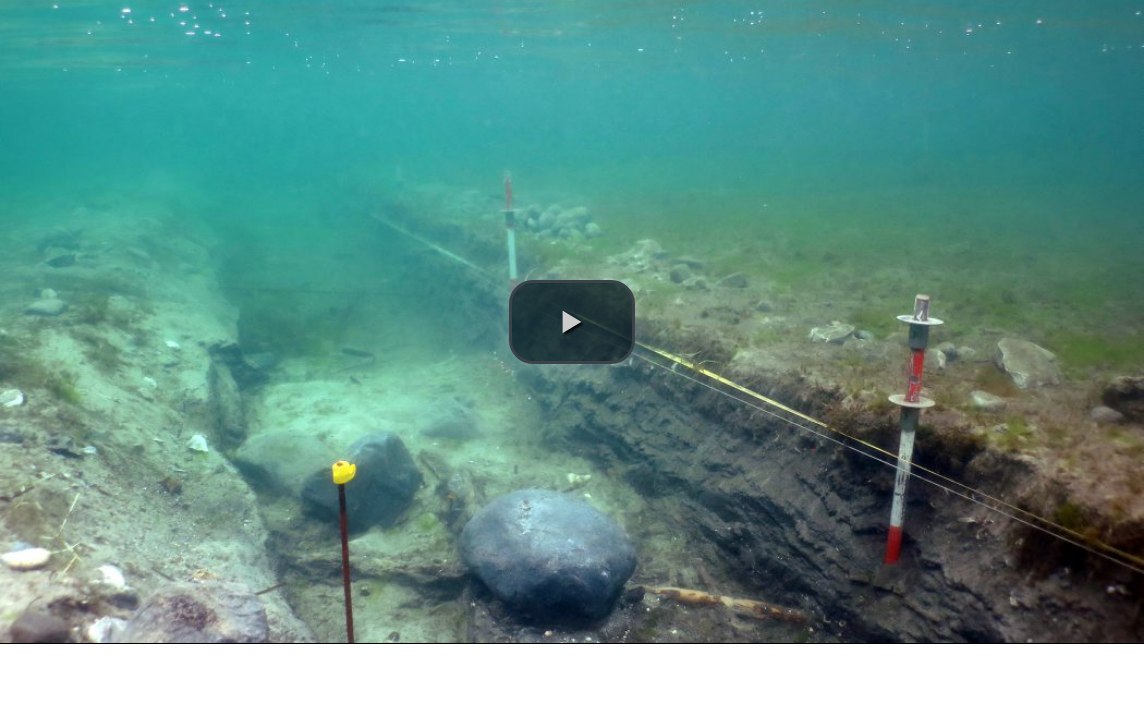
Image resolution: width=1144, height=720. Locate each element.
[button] (572, 322)
